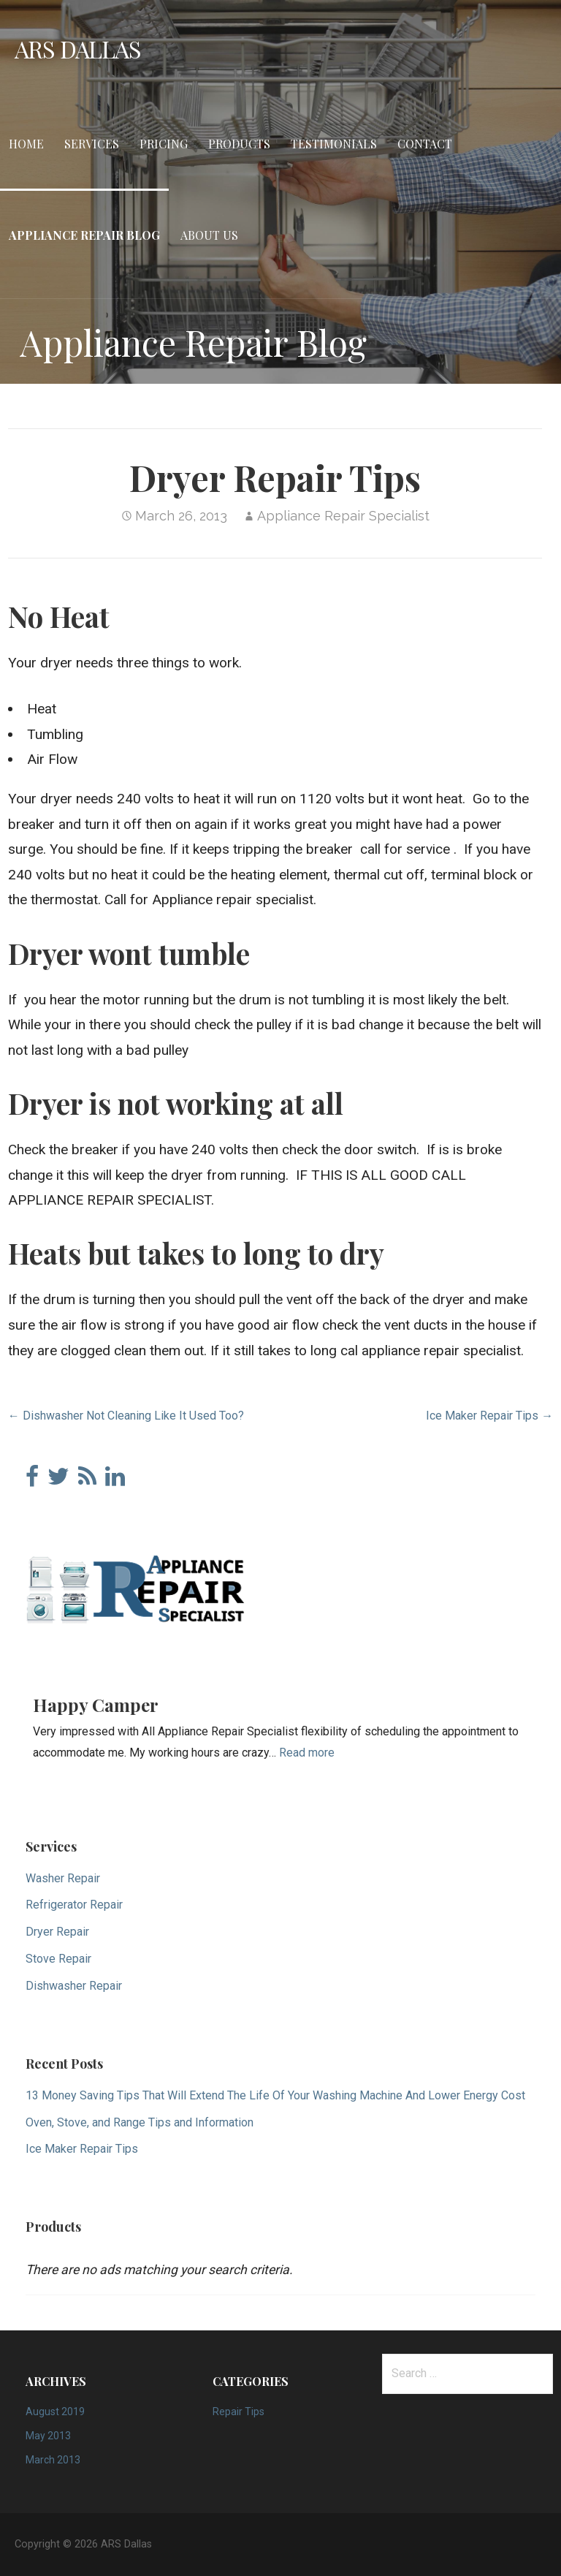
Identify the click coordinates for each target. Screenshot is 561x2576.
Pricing (164, 143)
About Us (209, 235)
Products (239, 143)
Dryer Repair (57, 1932)
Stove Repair (58, 1959)
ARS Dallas (78, 48)
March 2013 (53, 2460)
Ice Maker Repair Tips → (489, 1416)
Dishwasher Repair (74, 1986)
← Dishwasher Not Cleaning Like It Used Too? (126, 1416)
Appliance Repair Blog (84, 235)
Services (91, 143)
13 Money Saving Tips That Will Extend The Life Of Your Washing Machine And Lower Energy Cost (275, 2095)
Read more (307, 1752)
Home (26, 143)
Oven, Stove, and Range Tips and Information (139, 2122)
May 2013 (48, 2435)
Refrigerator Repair (74, 1905)
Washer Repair (63, 1878)
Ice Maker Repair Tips (82, 2149)
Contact (424, 143)
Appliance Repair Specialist (343, 515)
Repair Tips (238, 2411)
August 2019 (55, 2411)
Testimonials (334, 143)
